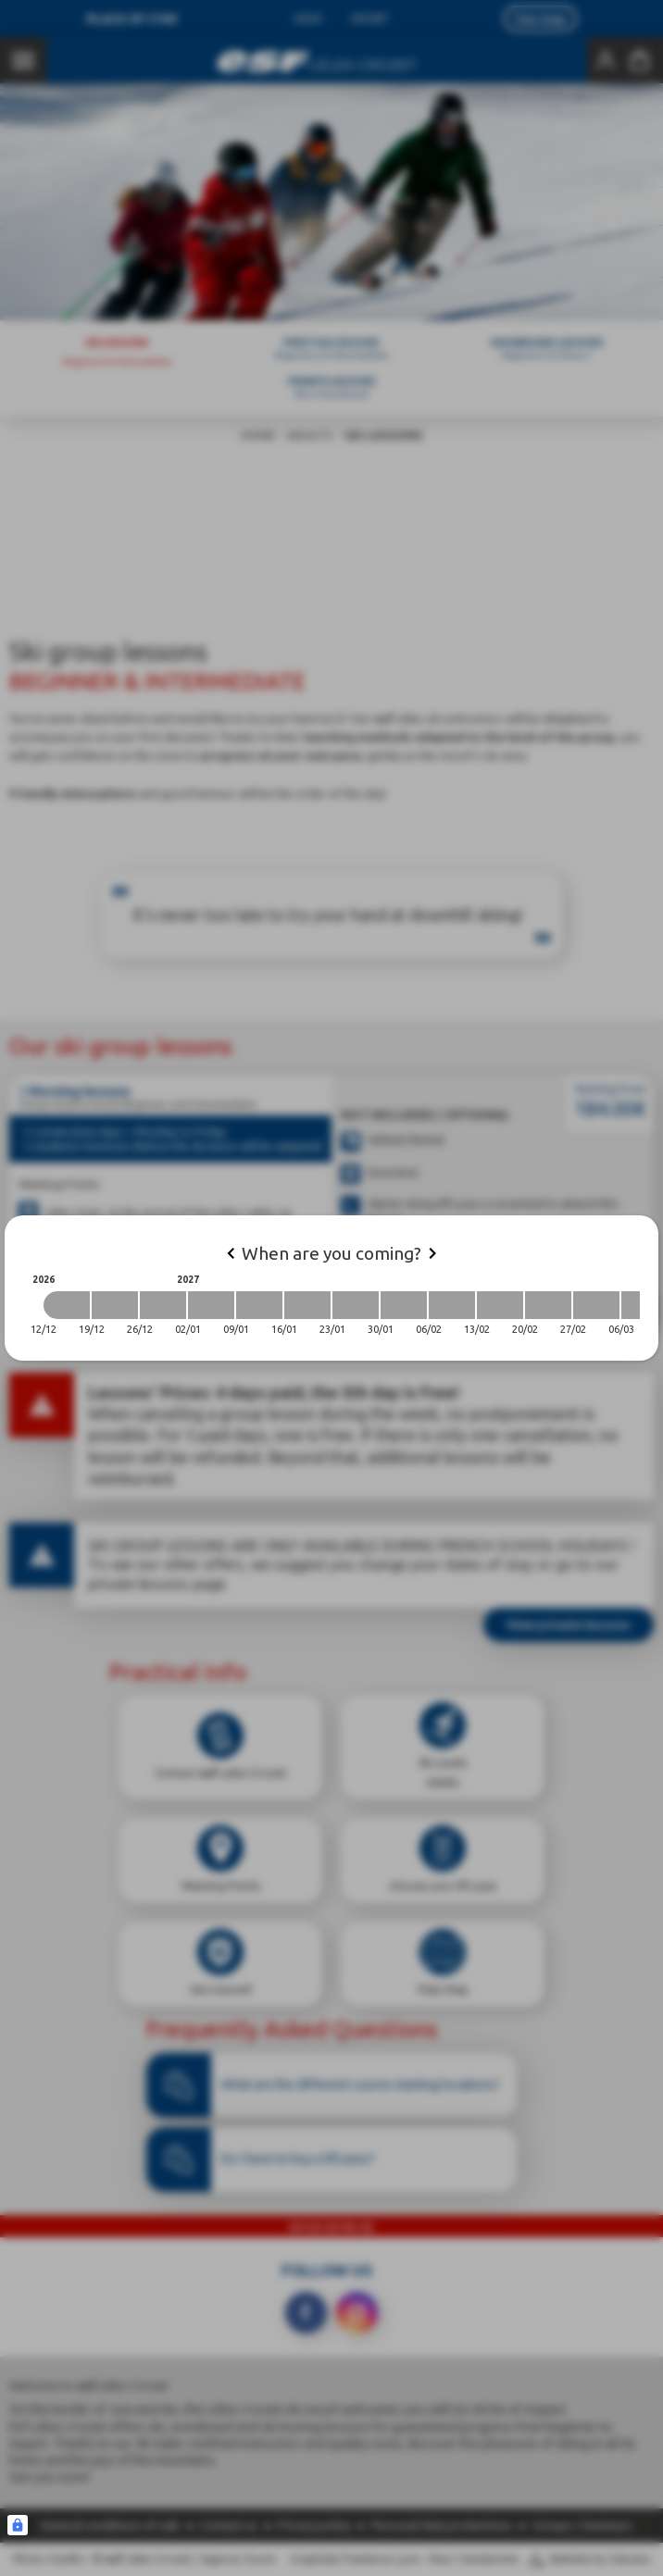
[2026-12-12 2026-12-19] (67, 1305)
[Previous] (230, 1253)
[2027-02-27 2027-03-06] (596, 1305)
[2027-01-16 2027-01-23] (307, 1305)
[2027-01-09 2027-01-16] (259, 1305)
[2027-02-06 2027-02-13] (452, 1305)
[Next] (432, 1253)
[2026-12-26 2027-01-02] (163, 1305)
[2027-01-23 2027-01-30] (355, 1305)
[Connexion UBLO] (17, 2525)
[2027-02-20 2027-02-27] (548, 1305)
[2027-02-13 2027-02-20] (500, 1305)
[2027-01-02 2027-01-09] (211, 1305)
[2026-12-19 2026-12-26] (115, 1305)
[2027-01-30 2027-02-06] (404, 1305)
